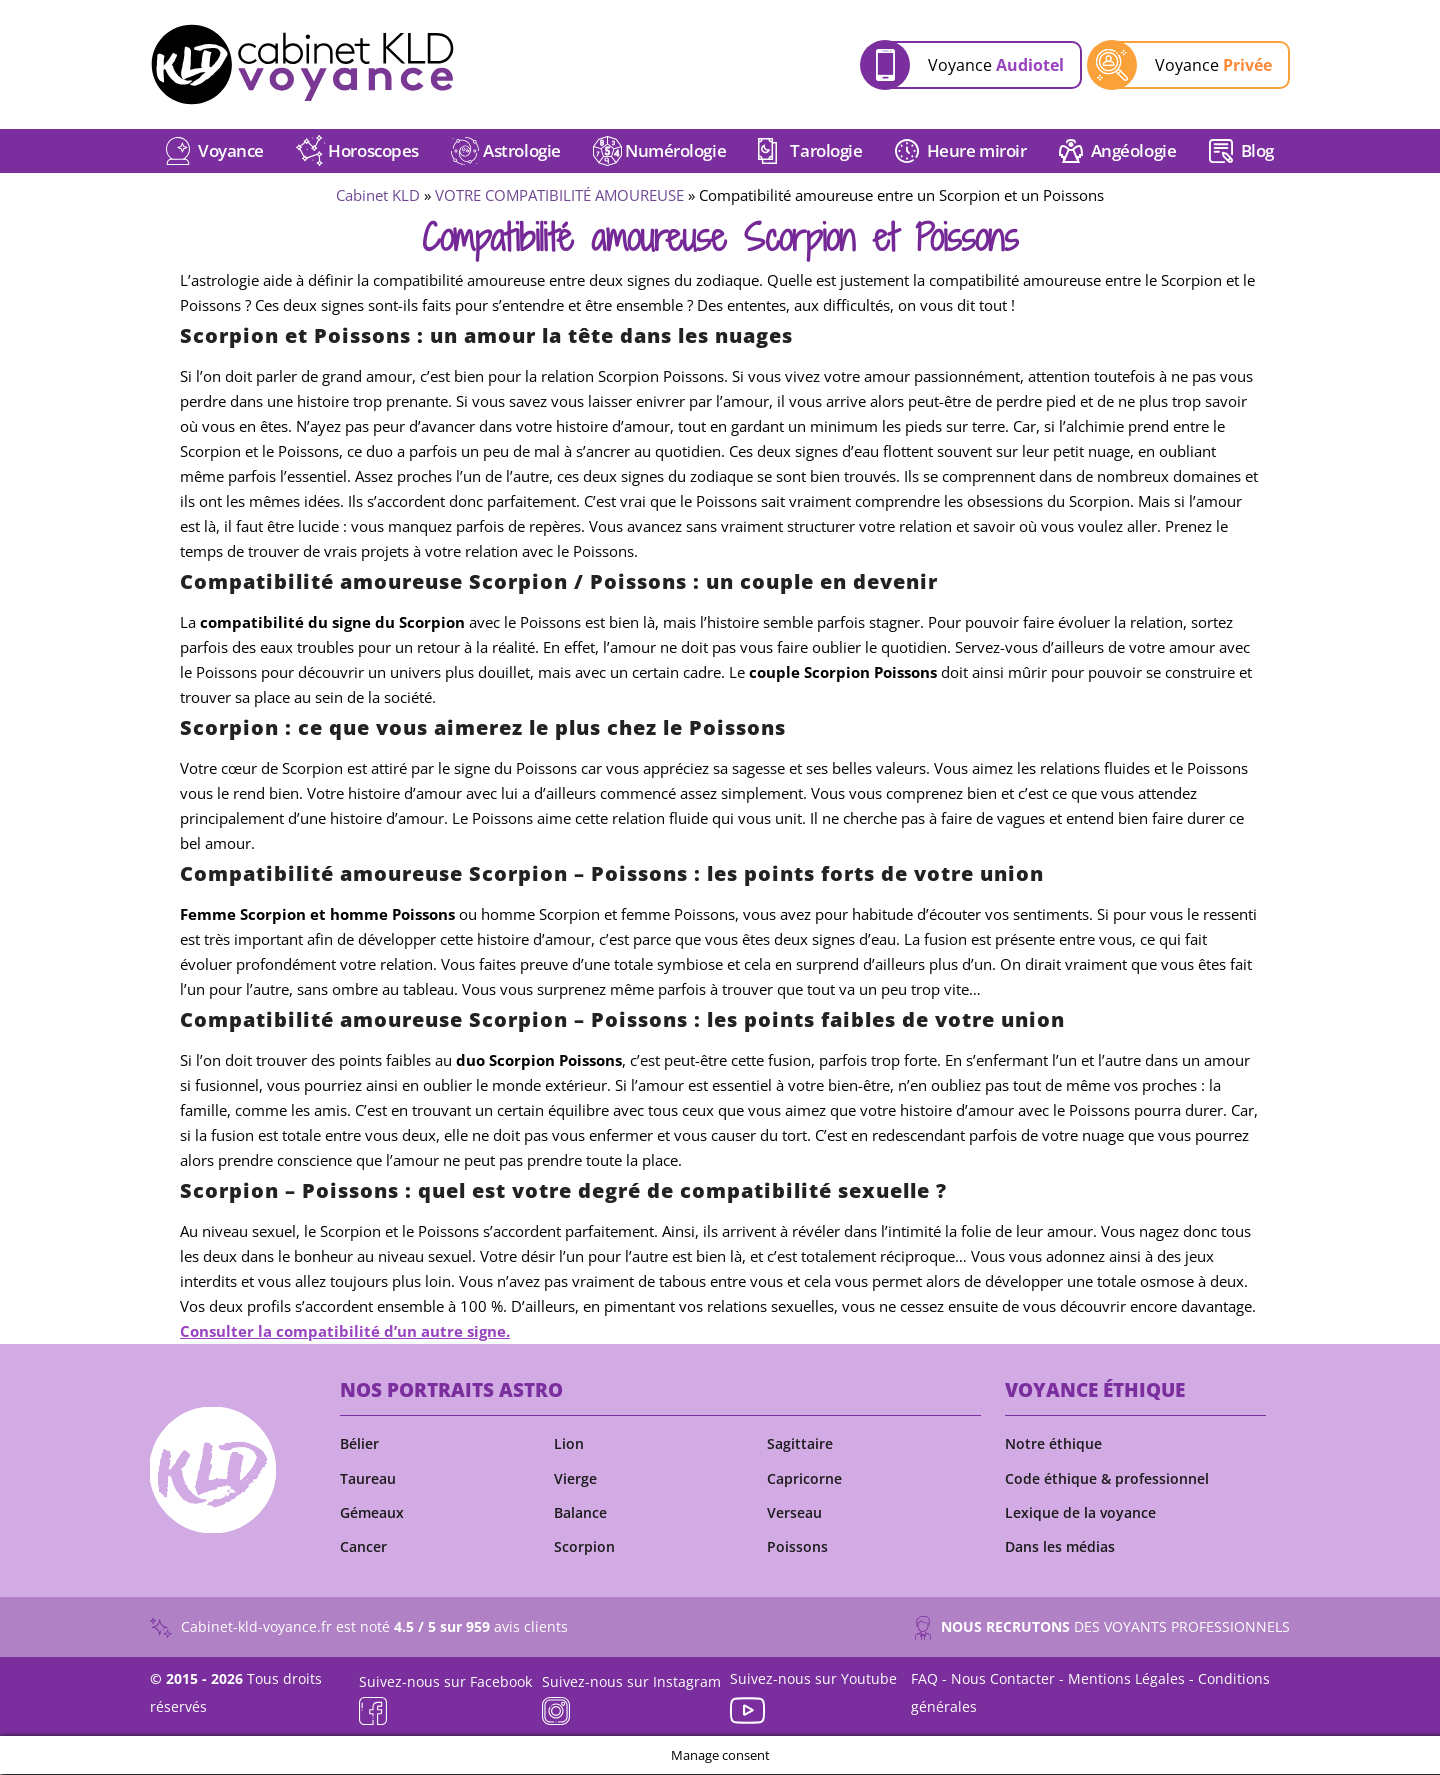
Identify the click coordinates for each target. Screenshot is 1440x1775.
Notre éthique (1053, 1445)
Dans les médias (1060, 1548)
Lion (569, 1445)
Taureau (368, 1480)
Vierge (575, 1480)
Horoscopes (373, 152)
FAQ (924, 1679)
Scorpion (584, 1548)
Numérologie (675, 152)
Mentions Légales (1126, 1679)
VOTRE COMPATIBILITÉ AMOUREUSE (559, 197)
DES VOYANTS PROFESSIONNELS (1102, 1630)
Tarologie (826, 152)
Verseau (794, 1514)
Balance (580, 1514)
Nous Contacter (1003, 1679)
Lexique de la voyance (1080, 1514)
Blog (1257, 152)
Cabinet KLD (378, 197)
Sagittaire (800, 1445)
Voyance (996, 66)
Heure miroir (977, 152)
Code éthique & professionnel (1107, 1480)
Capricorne (804, 1480)
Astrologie (522, 152)
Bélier (359, 1445)
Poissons (797, 1548)
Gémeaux (372, 1514)
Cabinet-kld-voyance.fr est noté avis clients (359, 1630)
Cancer (363, 1548)
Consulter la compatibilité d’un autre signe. (345, 1333)
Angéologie (1134, 152)
